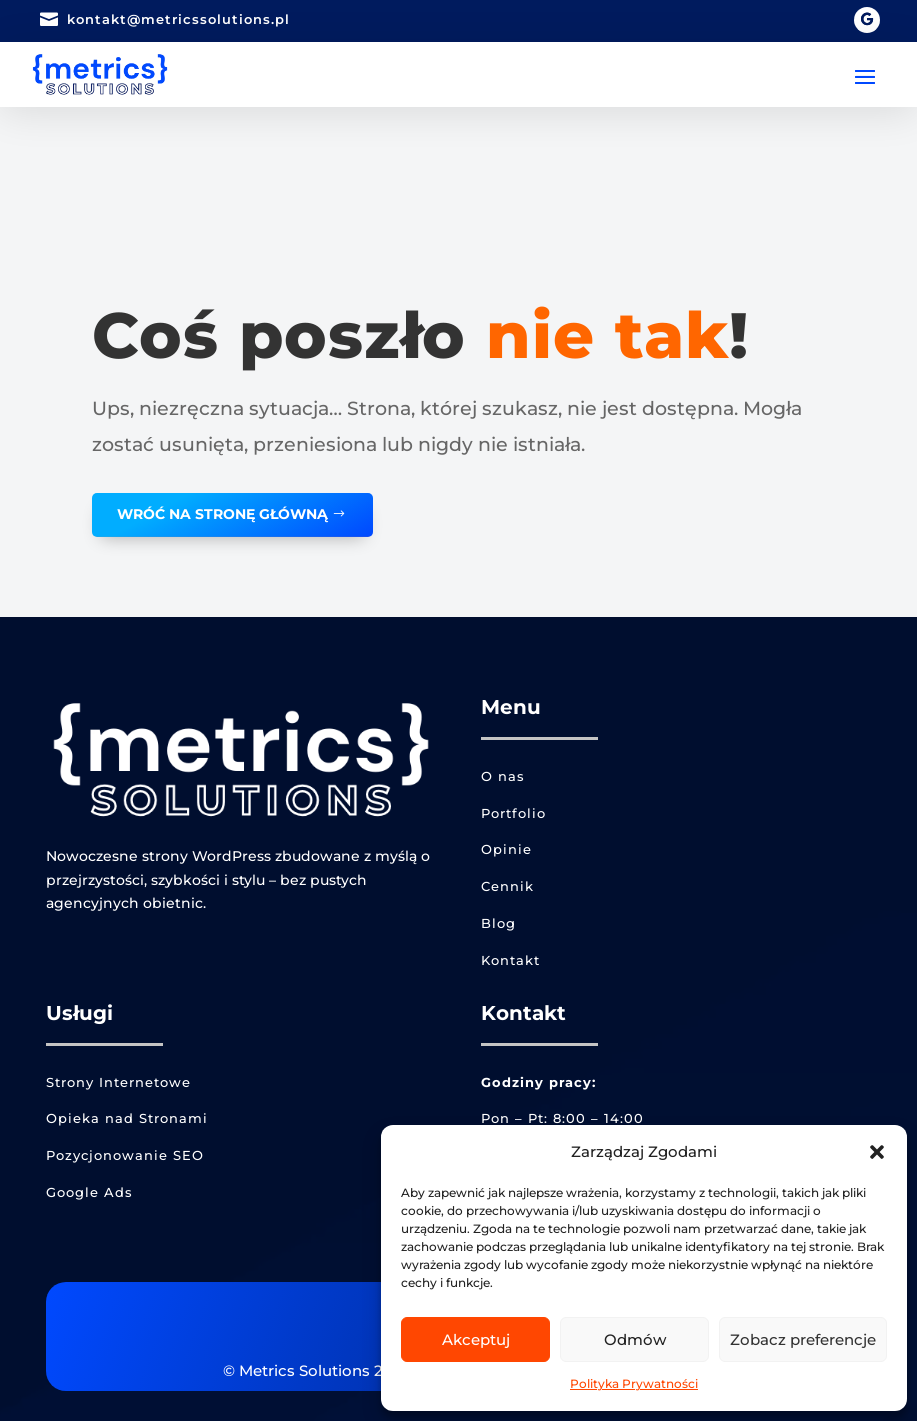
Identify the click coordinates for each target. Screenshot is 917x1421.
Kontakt (510, 960)
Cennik (507, 886)
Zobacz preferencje (803, 1339)
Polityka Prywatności (634, 1383)
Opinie (506, 849)
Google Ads (89, 1192)
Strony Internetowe (118, 1082)
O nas (503, 776)
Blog (498, 923)
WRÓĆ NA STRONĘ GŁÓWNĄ (222, 514)
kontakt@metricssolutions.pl (178, 19)
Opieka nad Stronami (127, 1118)
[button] (877, 1152)
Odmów (635, 1339)
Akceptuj (476, 1339)
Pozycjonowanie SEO (125, 1155)
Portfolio (513, 813)
